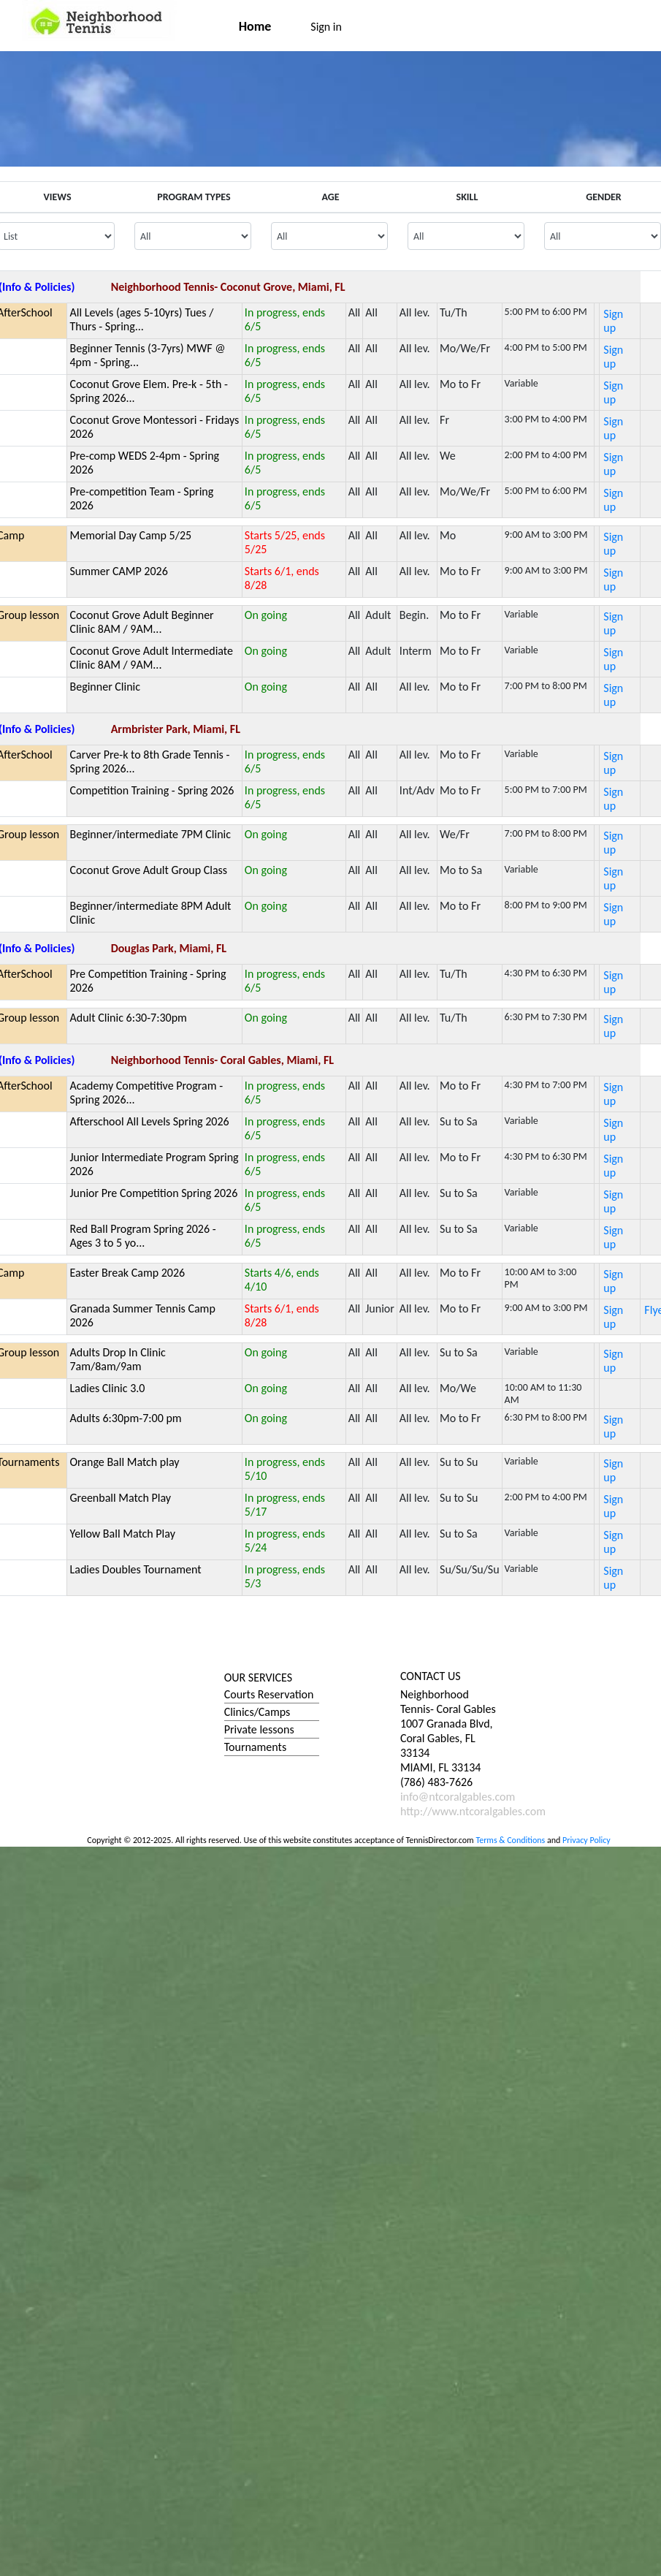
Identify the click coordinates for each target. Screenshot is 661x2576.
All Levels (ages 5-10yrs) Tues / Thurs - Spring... (141, 319)
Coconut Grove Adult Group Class (148, 870)
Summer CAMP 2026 (118, 571)
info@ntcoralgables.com (457, 1797)
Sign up (613, 321)
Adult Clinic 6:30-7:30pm (127, 1018)
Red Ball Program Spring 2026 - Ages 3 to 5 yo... (142, 1236)
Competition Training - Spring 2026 (151, 790)
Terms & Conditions (510, 1840)
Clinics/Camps (257, 1712)
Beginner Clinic (104, 687)
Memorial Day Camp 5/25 (130, 535)
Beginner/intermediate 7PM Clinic (150, 834)
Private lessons (259, 1729)
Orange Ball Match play (124, 1462)
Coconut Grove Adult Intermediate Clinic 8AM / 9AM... (150, 658)
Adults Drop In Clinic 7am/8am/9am (117, 1359)
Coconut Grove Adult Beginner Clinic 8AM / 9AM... (141, 622)
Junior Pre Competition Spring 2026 (153, 1193)
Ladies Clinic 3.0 (107, 1388)
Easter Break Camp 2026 (127, 1273)
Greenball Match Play (120, 1498)
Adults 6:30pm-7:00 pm (125, 1418)
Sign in (326, 27)
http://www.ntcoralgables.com (473, 1811)
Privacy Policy (586, 1840)
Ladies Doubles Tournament (135, 1569)
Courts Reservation (269, 1694)
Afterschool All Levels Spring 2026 (149, 1121)
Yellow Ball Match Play (122, 1533)
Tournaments (255, 1747)
